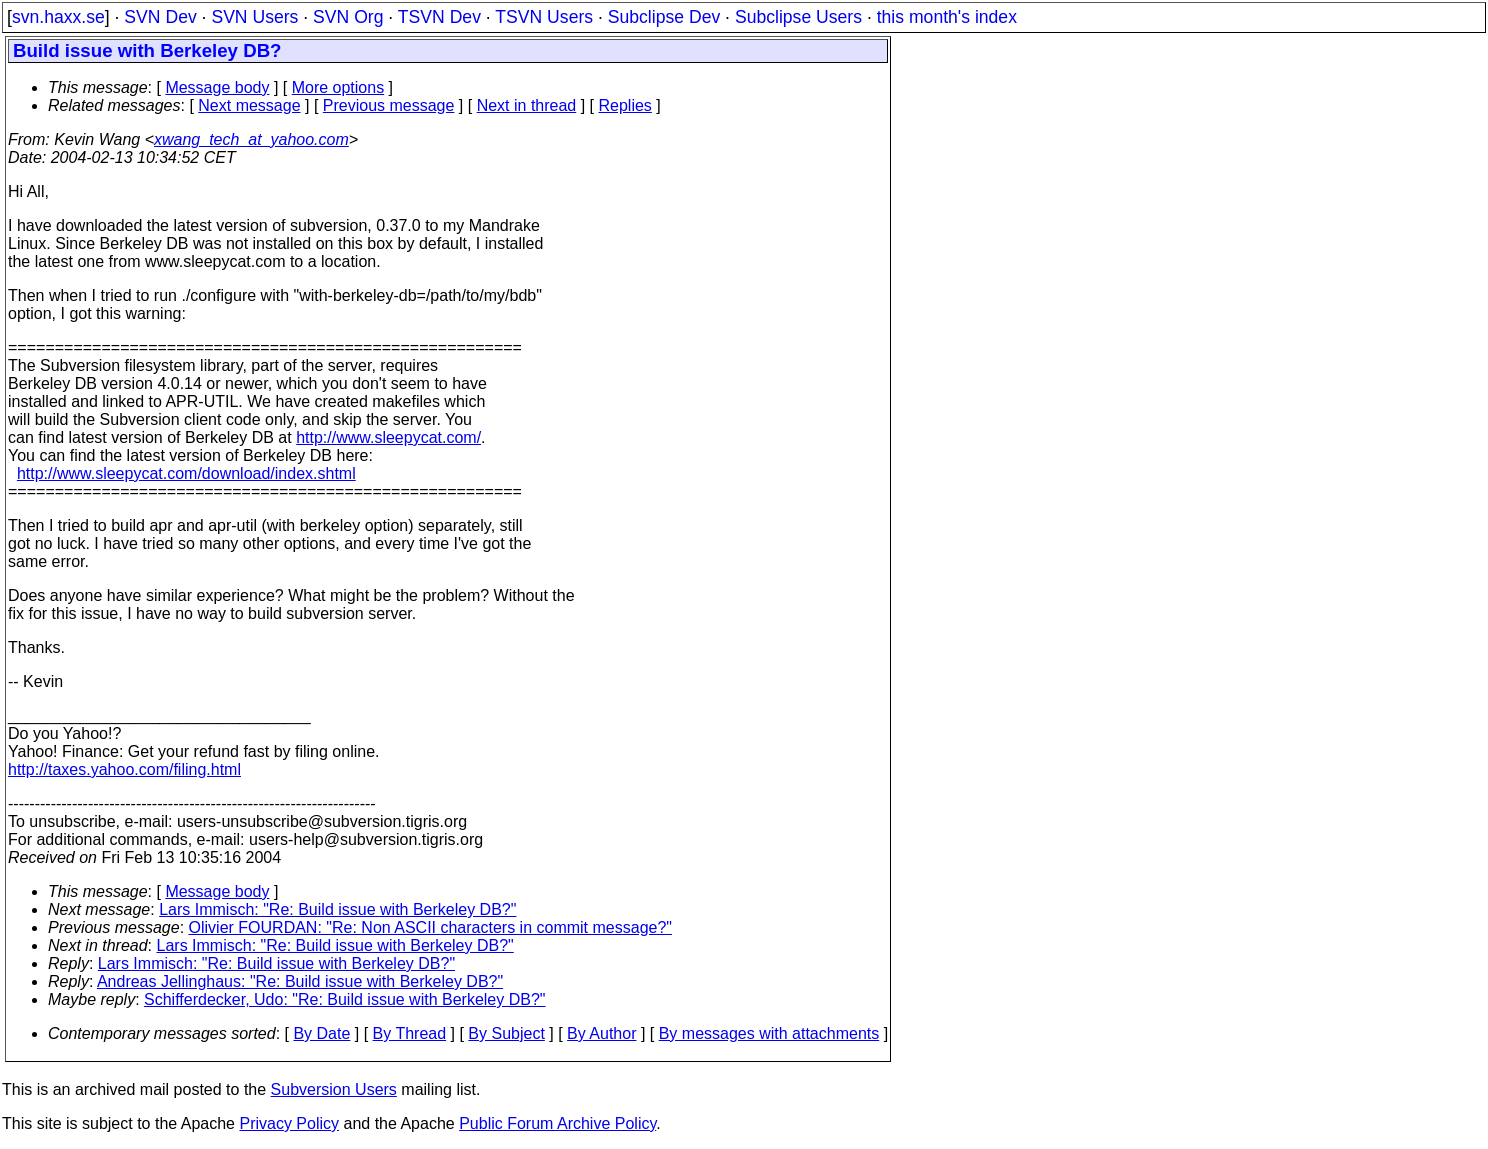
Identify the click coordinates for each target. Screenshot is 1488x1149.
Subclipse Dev (664, 17)
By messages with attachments (769, 1033)
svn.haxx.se (58, 17)
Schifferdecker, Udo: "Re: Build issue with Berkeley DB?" (344, 999)
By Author (601, 1033)
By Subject (506, 1033)
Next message (249, 105)
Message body (217, 87)
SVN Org (348, 17)
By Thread (410, 1033)
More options (338, 87)
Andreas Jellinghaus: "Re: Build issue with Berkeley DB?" (300, 981)
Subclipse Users (798, 17)
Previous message (389, 105)
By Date (321, 1033)
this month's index (947, 17)
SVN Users (254, 17)
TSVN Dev (439, 17)
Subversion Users (334, 1089)
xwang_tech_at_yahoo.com (251, 139)
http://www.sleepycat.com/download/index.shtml (186, 473)
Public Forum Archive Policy (557, 1123)
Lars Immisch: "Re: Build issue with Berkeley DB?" (337, 909)
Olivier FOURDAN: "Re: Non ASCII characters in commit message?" (431, 927)
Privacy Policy (289, 1123)
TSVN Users (544, 17)
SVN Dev (160, 17)
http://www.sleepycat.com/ (388, 437)
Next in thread (527, 105)
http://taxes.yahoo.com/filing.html (124, 769)
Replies (625, 105)
